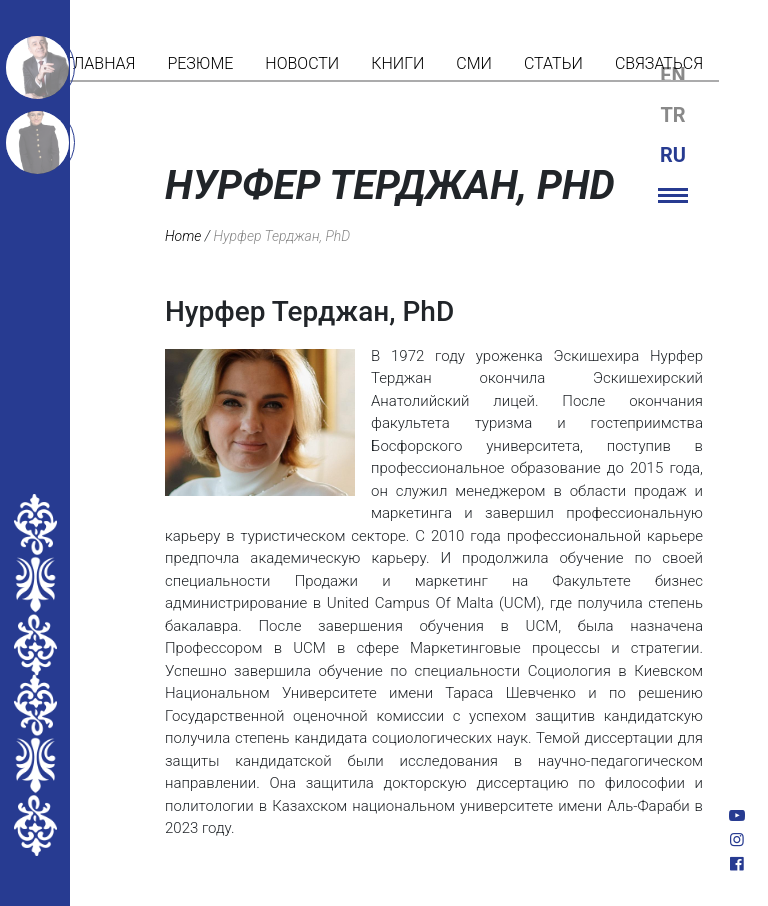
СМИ (474, 63)
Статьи (553, 63)
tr (672, 115)
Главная (100, 63)
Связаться (659, 63)
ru (673, 155)
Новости (302, 63)
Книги (397, 63)
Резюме (200, 63)
